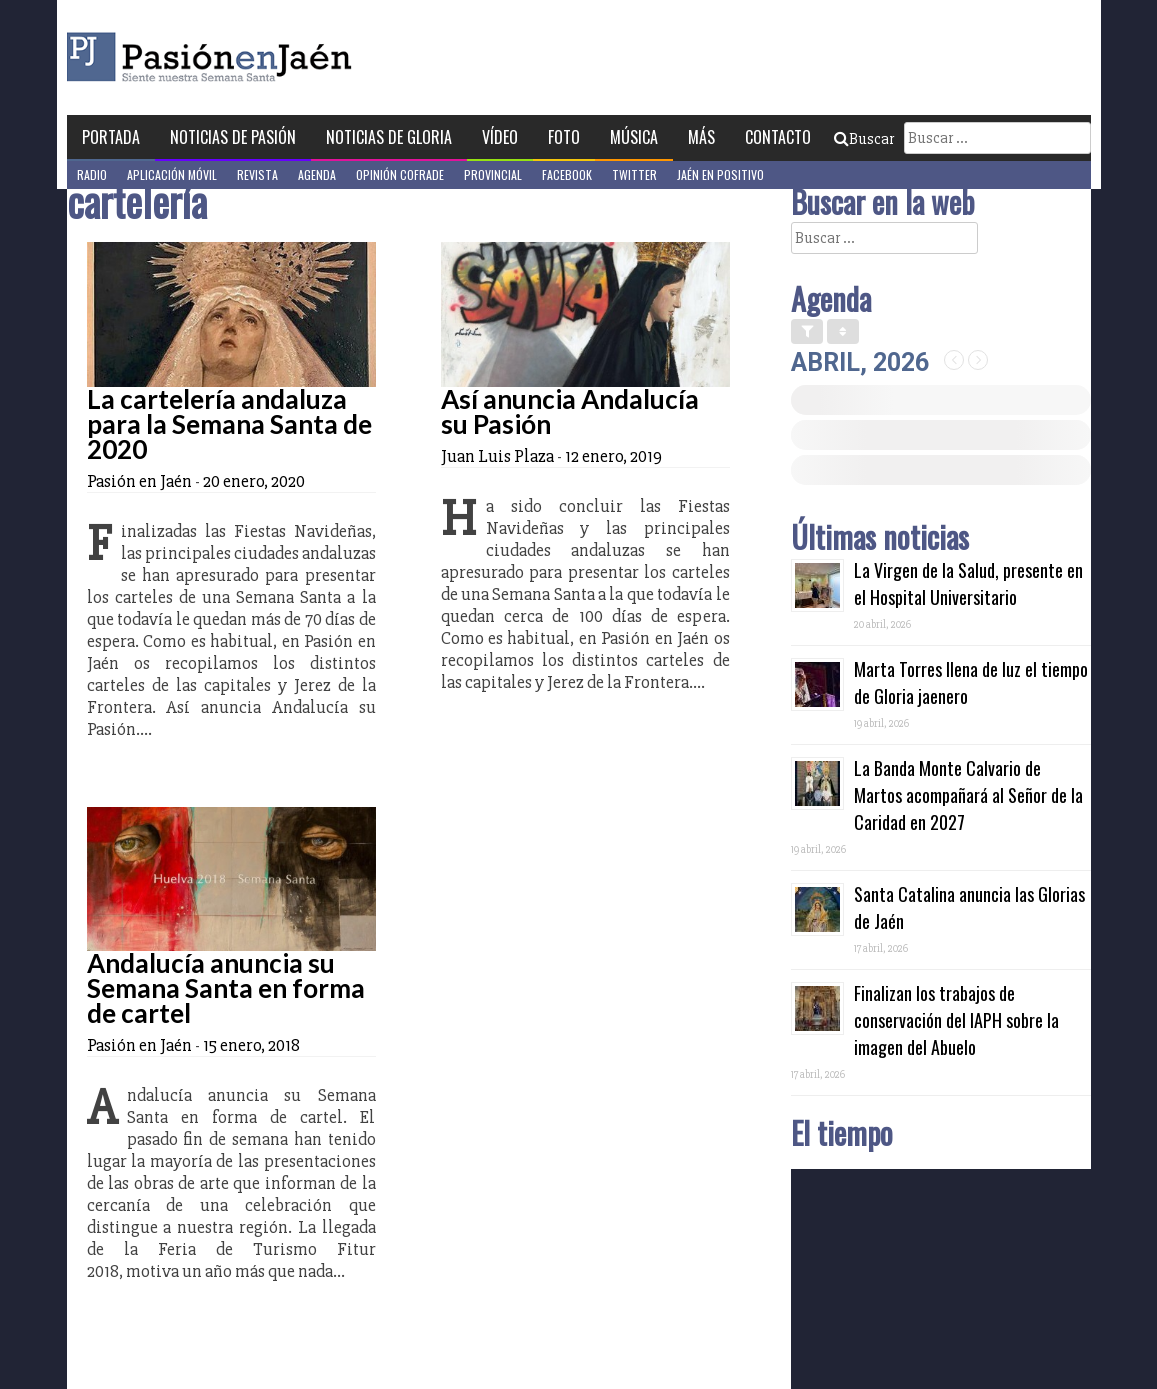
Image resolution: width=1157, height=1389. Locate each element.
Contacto (778, 137)
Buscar (864, 139)
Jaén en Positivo (720, 174)
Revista (257, 174)
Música (634, 137)
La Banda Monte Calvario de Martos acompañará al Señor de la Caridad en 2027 (968, 795)
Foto (564, 137)
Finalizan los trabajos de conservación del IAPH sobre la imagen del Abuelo (956, 1020)
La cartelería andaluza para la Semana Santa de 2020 (229, 424)
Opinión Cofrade (400, 174)
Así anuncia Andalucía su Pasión (570, 411)
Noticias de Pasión (233, 137)
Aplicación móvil (172, 174)
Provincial (493, 174)
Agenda (317, 174)
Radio (92, 174)
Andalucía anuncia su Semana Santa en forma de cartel (226, 988)
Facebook (567, 174)
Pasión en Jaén (263, 57)
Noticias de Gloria (389, 137)
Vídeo (500, 137)
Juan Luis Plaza (497, 456)
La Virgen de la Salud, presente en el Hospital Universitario (968, 583)
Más (701, 137)
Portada (111, 137)
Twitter (634, 174)
